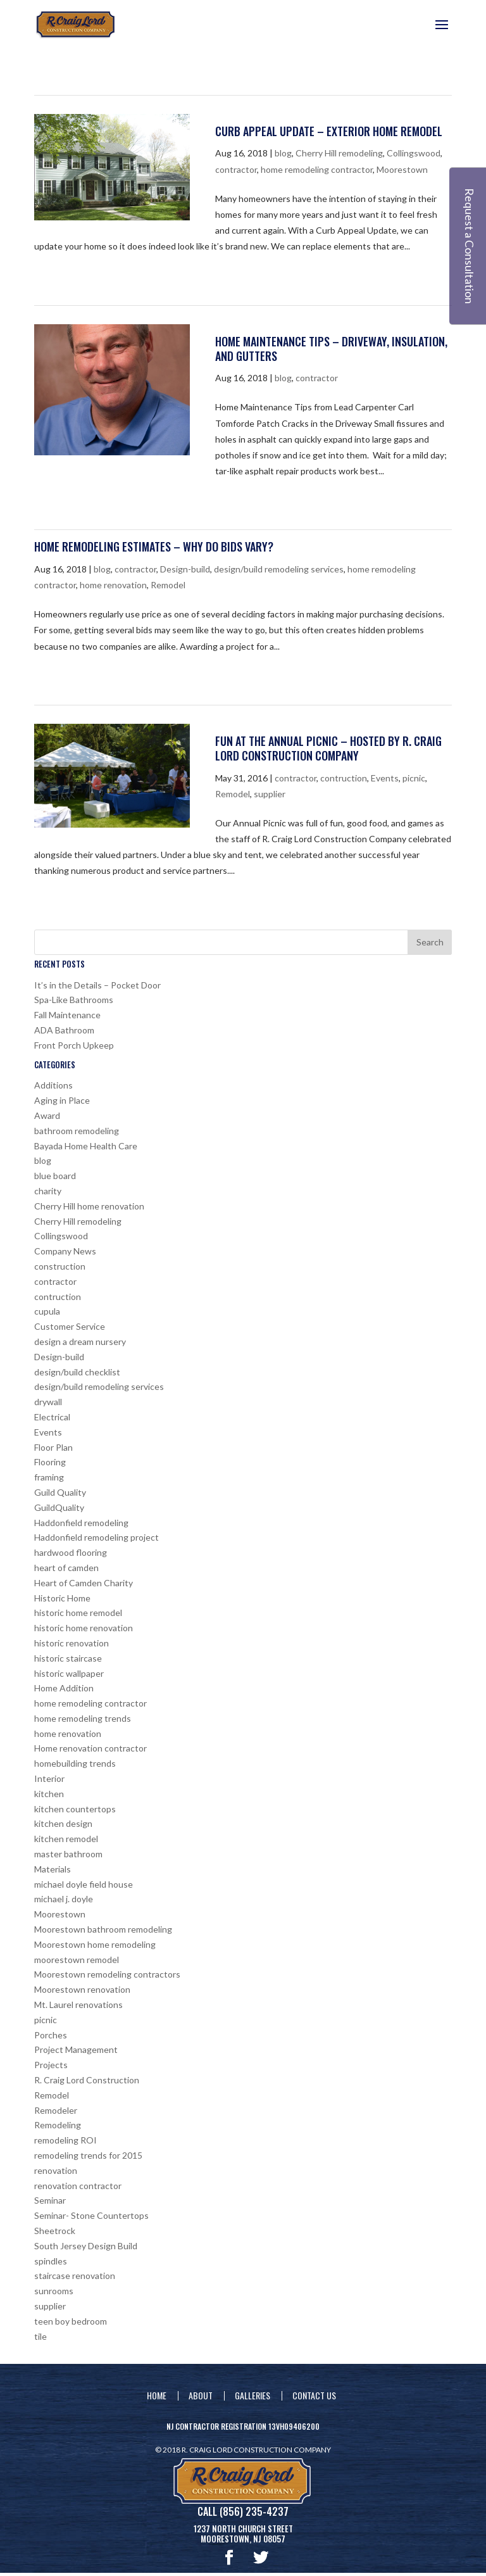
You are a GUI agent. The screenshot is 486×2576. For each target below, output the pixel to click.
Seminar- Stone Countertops (91, 2215)
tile (40, 2336)
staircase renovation (74, 2275)
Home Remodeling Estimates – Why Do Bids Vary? (153, 546)
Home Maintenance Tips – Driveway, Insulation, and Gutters (331, 348)
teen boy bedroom (70, 2321)
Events (385, 778)
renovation (55, 2170)
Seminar (50, 2200)
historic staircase (68, 1658)
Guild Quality (60, 1492)
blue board (55, 1175)
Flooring (50, 1461)
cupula (47, 1311)
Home (156, 2395)
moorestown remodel (76, 1959)
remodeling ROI (65, 2140)
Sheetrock (54, 2230)
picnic (413, 778)
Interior (49, 1778)
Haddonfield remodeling (81, 1522)
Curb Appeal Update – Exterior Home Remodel (328, 131)
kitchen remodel (66, 1838)
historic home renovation (83, 1627)
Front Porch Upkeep (74, 1045)
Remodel (168, 584)
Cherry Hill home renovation (89, 1206)
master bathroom (68, 1853)
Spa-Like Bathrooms (73, 999)
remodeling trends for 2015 (88, 2155)
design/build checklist (77, 1372)
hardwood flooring (70, 1552)
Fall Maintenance (67, 1014)
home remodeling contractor (317, 169)
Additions (53, 1085)
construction (59, 1266)
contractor (236, 169)
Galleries (252, 2395)
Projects (51, 2064)
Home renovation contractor (90, 1748)
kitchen (49, 1793)
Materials (52, 1869)
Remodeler (55, 2110)
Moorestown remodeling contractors (107, 1974)
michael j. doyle (63, 1898)
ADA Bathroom (64, 1030)
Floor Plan (53, 1447)
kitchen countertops (75, 1808)
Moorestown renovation (82, 1989)
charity (47, 1190)
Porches (50, 2035)
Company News (65, 1251)
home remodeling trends (82, 1718)
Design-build (185, 569)
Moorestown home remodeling (95, 1944)
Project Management (76, 2049)
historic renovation (71, 1643)
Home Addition (64, 1688)
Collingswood (413, 153)
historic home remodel (78, 1612)
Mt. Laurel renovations (78, 2004)
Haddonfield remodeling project (96, 1537)
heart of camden (66, 1567)
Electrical (52, 1416)
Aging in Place (62, 1100)
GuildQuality (59, 1507)
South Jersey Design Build (85, 2245)
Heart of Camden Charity (83, 1582)
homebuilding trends (75, 1763)
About (201, 2395)
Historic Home (62, 1598)
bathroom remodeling (76, 1130)
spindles (50, 2261)
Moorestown (402, 169)
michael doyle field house (83, 1884)
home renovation (113, 584)
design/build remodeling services (279, 569)
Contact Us (314, 2395)
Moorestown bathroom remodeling (103, 1929)
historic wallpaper (69, 1673)
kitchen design (63, 1823)
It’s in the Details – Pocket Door (97, 985)
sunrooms (53, 2290)
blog (283, 153)
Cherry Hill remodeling (339, 153)
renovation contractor (78, 2185)
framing (49, 1477)
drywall (48, 1401)
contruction (343, 778)
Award (47, 1115)
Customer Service (69, 1326)
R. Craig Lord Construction (86, 2079)
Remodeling (57, 2124)
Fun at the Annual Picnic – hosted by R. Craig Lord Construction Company (328, 748)
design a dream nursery (80, 1341)
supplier (269, 793)
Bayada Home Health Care (85, 1145)
